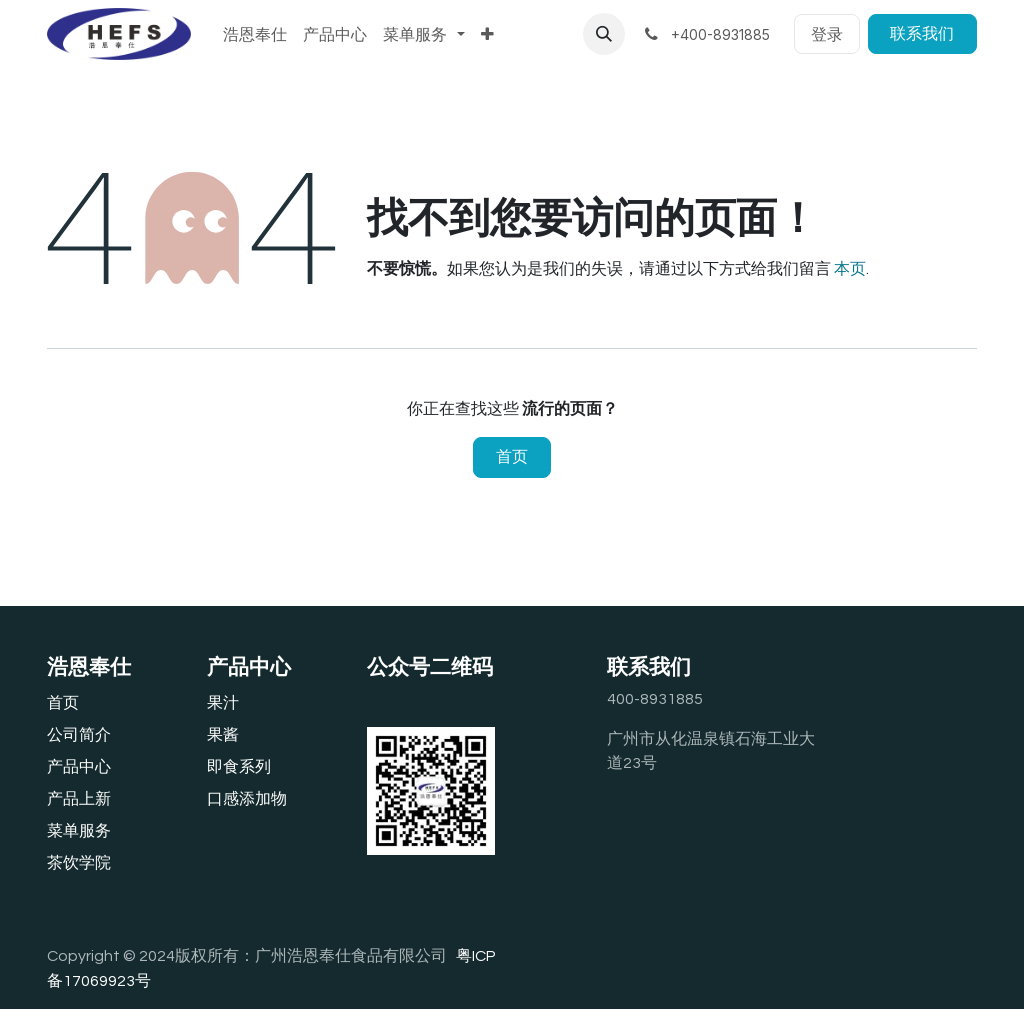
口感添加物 (247, 799)
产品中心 (79, 767)
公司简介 (79, 735)
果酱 (223, 735)
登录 (827, 34)
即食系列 (239, 767)
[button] (604, 34)
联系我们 (922, 34)
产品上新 (79, 799)
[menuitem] (255, 34)
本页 (850, 269)
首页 (512, 457)
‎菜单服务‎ (79, 831)
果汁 (223, 703)
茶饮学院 (79, 863)
